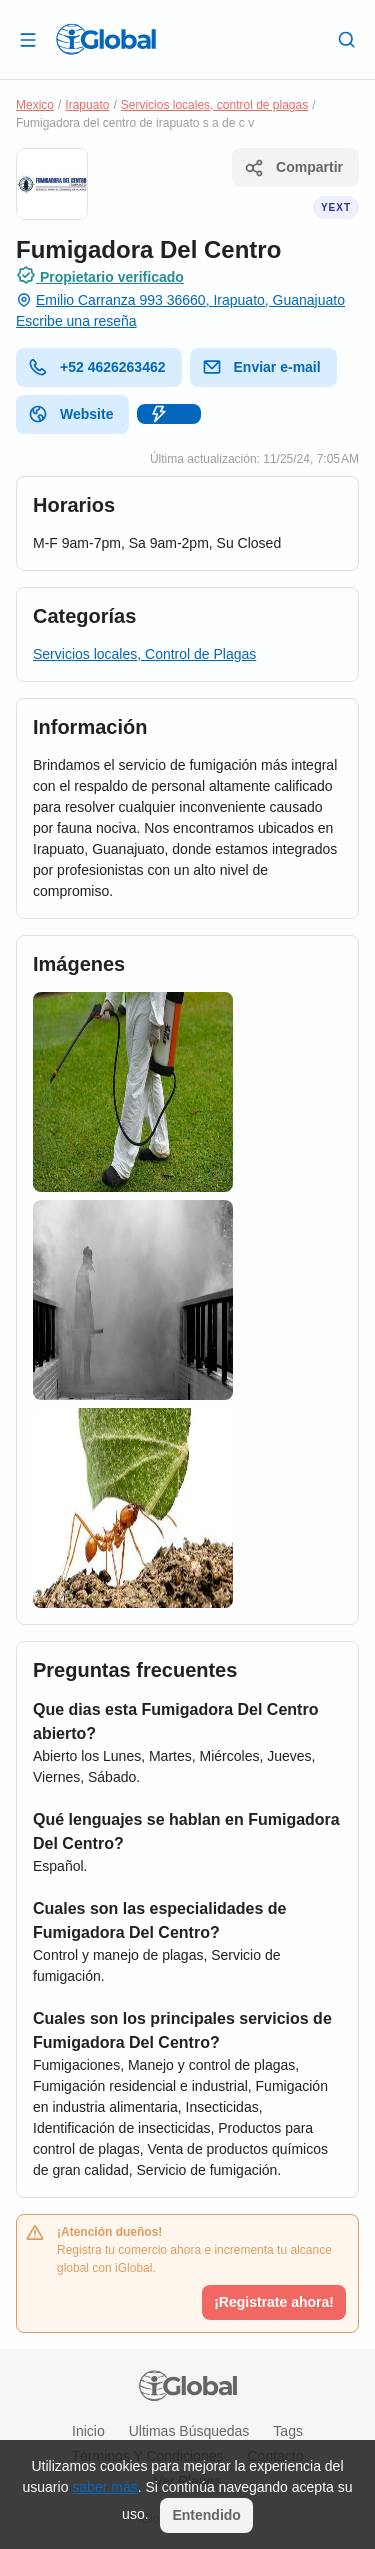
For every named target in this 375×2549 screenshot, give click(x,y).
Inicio (88, 2431)
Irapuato (87, 105)
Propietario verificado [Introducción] (100, 275)
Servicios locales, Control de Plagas (144, 654)
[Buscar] (347, 39)
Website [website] (70, 414)
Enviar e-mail (261, 367)
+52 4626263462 (97, 367)
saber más (104, 2487)
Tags (288, 2431)
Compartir (293, 168)
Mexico (35, 105)
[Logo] (106, 39)
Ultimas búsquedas (189, 2431)
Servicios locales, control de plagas (214, 105)
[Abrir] (28, 39)
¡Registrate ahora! (274, 2302)
